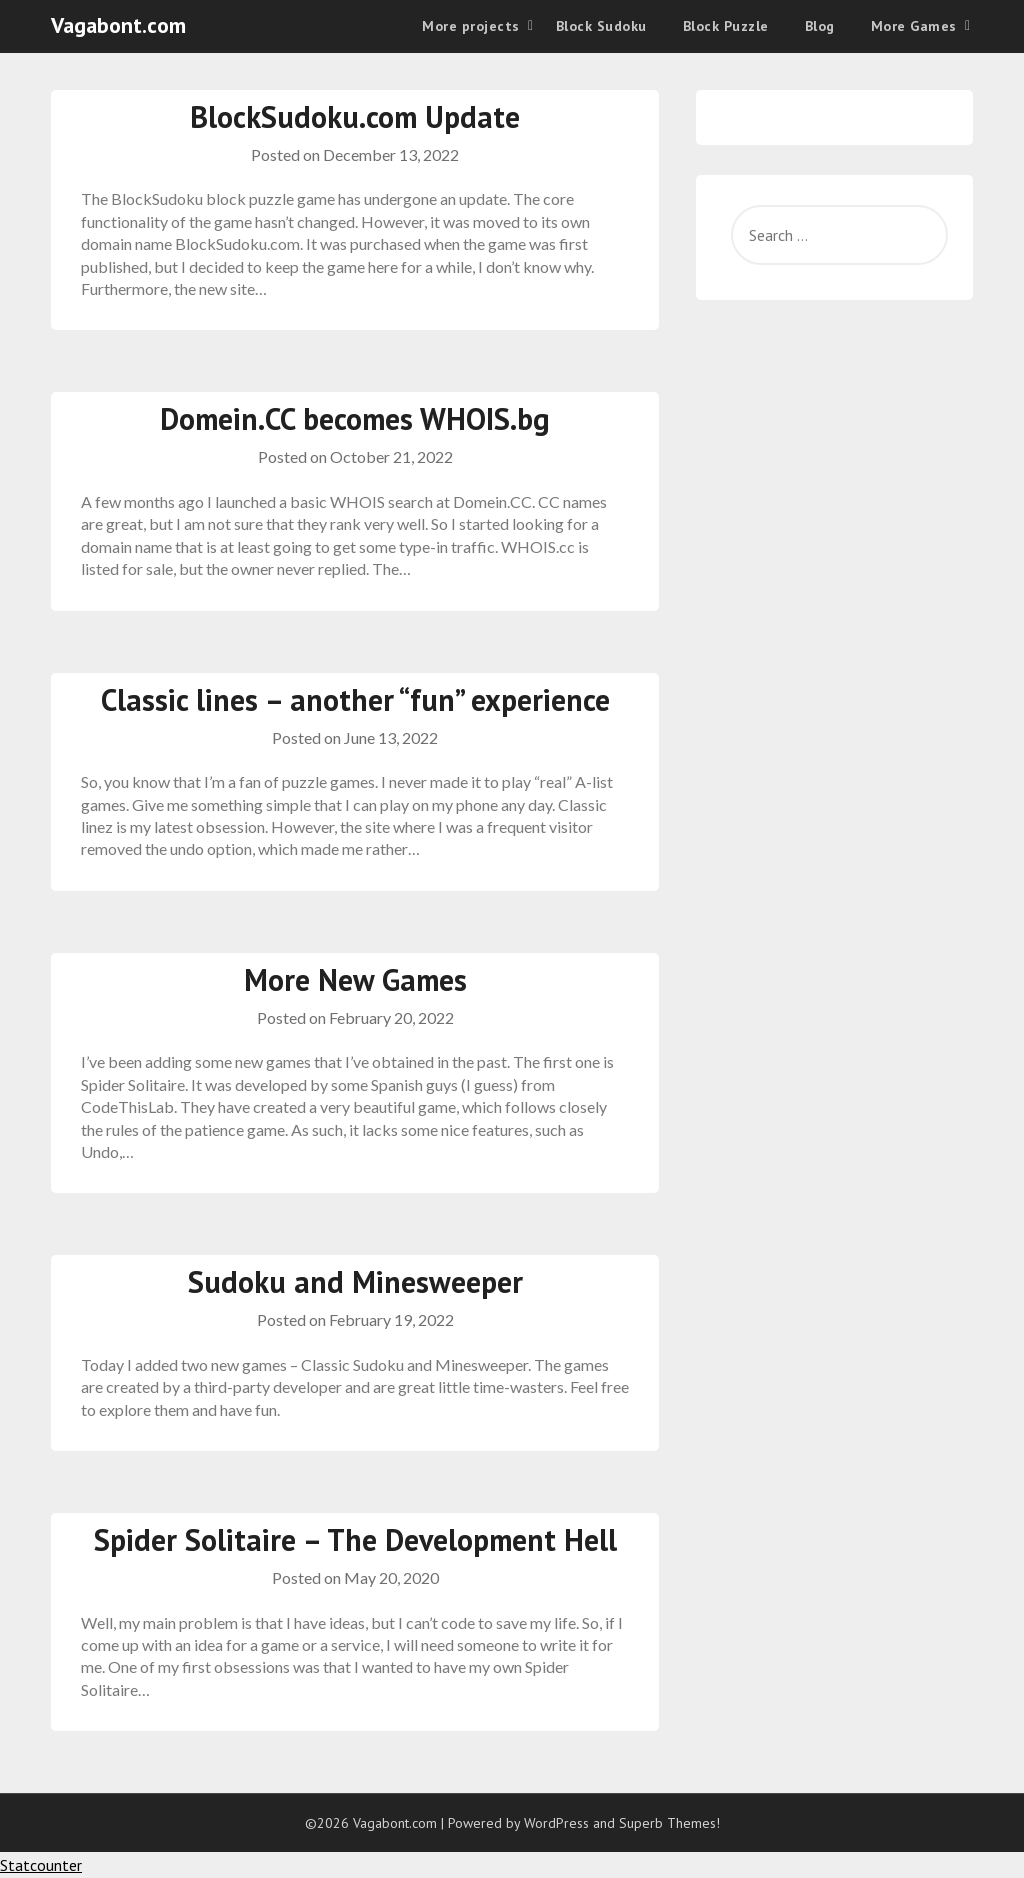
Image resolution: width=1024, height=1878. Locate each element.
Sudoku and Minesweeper (355, 1281)
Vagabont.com (118, 25)
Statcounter (41, 1865)
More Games (914, 26)
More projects (471, 26)
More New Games (355, 979)
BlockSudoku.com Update (355, 116)
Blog (820, 26)
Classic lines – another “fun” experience (355, 699)
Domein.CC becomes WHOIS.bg (355, 418)
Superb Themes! (669, 1823)
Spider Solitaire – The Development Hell (355, 1539)
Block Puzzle (726, 26)
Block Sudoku (601, 26)
